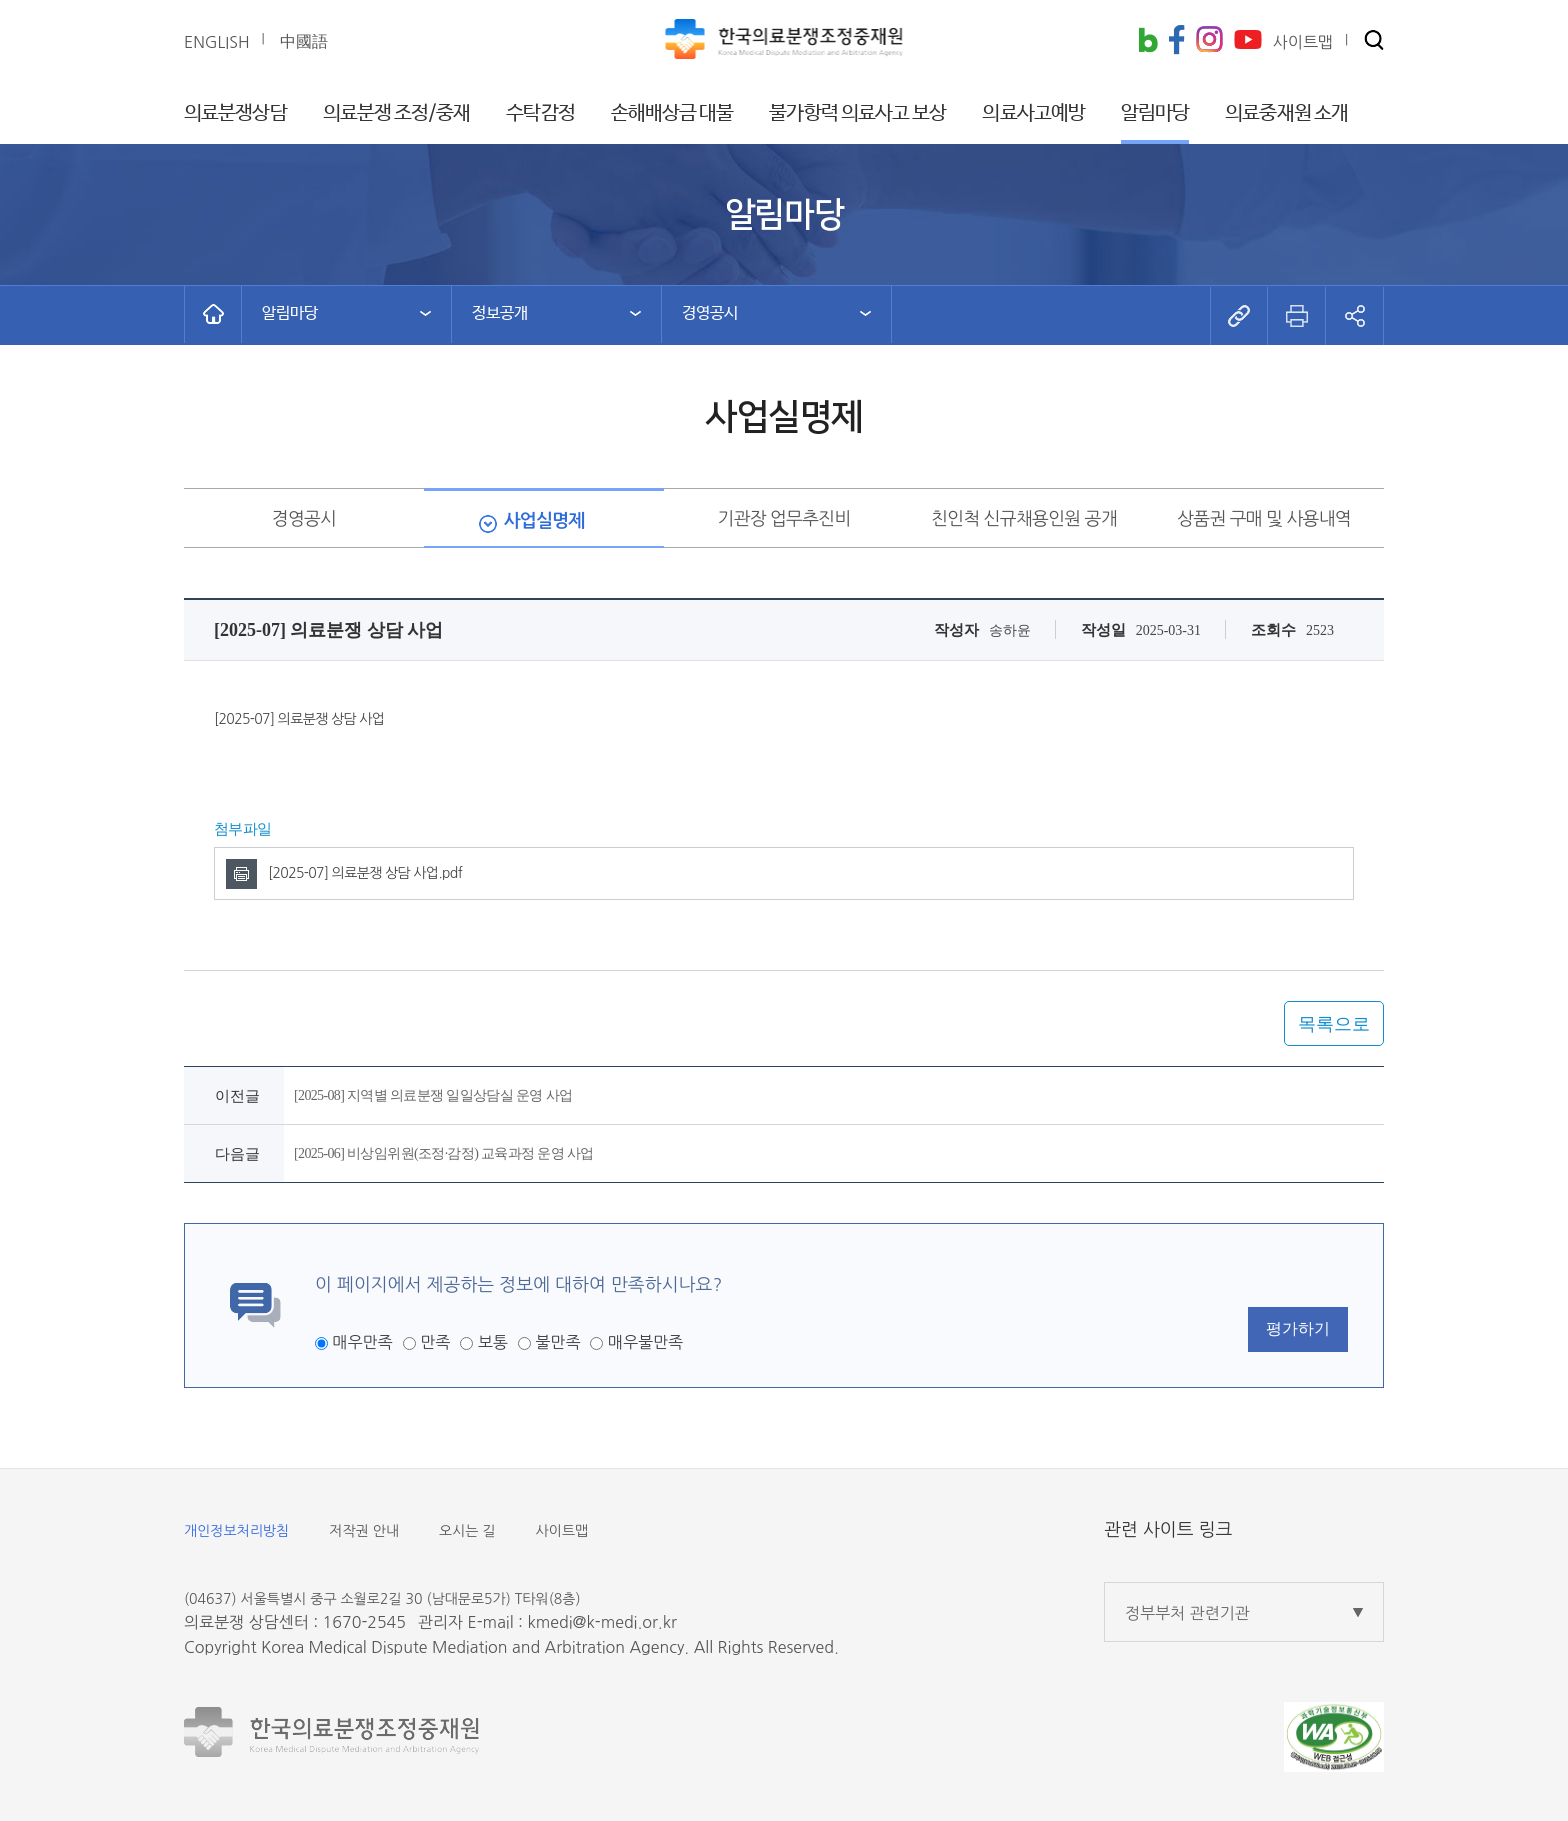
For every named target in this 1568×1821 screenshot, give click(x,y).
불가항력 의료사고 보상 (857, 113)
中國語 (304, 41)
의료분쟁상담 (235, 113)
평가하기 (1298, 1328)
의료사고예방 (1033, 113)
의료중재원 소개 (1286, 113)
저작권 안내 (364, 1531)
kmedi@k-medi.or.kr (601, 1622)
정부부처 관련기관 (1187, 1613)
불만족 (557, 1342)
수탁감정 (540, 113)
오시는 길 (467, 1531)
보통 (493, 1342)
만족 (435, 1342)
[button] (1374, 41)
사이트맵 (562, 1531)
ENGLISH (217, 42)
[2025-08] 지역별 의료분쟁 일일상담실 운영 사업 (433, 1095)
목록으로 (1334, 1024)
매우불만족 (645, 1342)
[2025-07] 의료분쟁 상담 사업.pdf (365, 873)
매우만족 (362, 1342)
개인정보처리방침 (236, 1531)
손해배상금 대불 (672, 113)
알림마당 (1155, 113)
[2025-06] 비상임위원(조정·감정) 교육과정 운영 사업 (444, 1153)
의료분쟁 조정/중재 (397, 113)
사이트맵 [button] (1303, 42)
